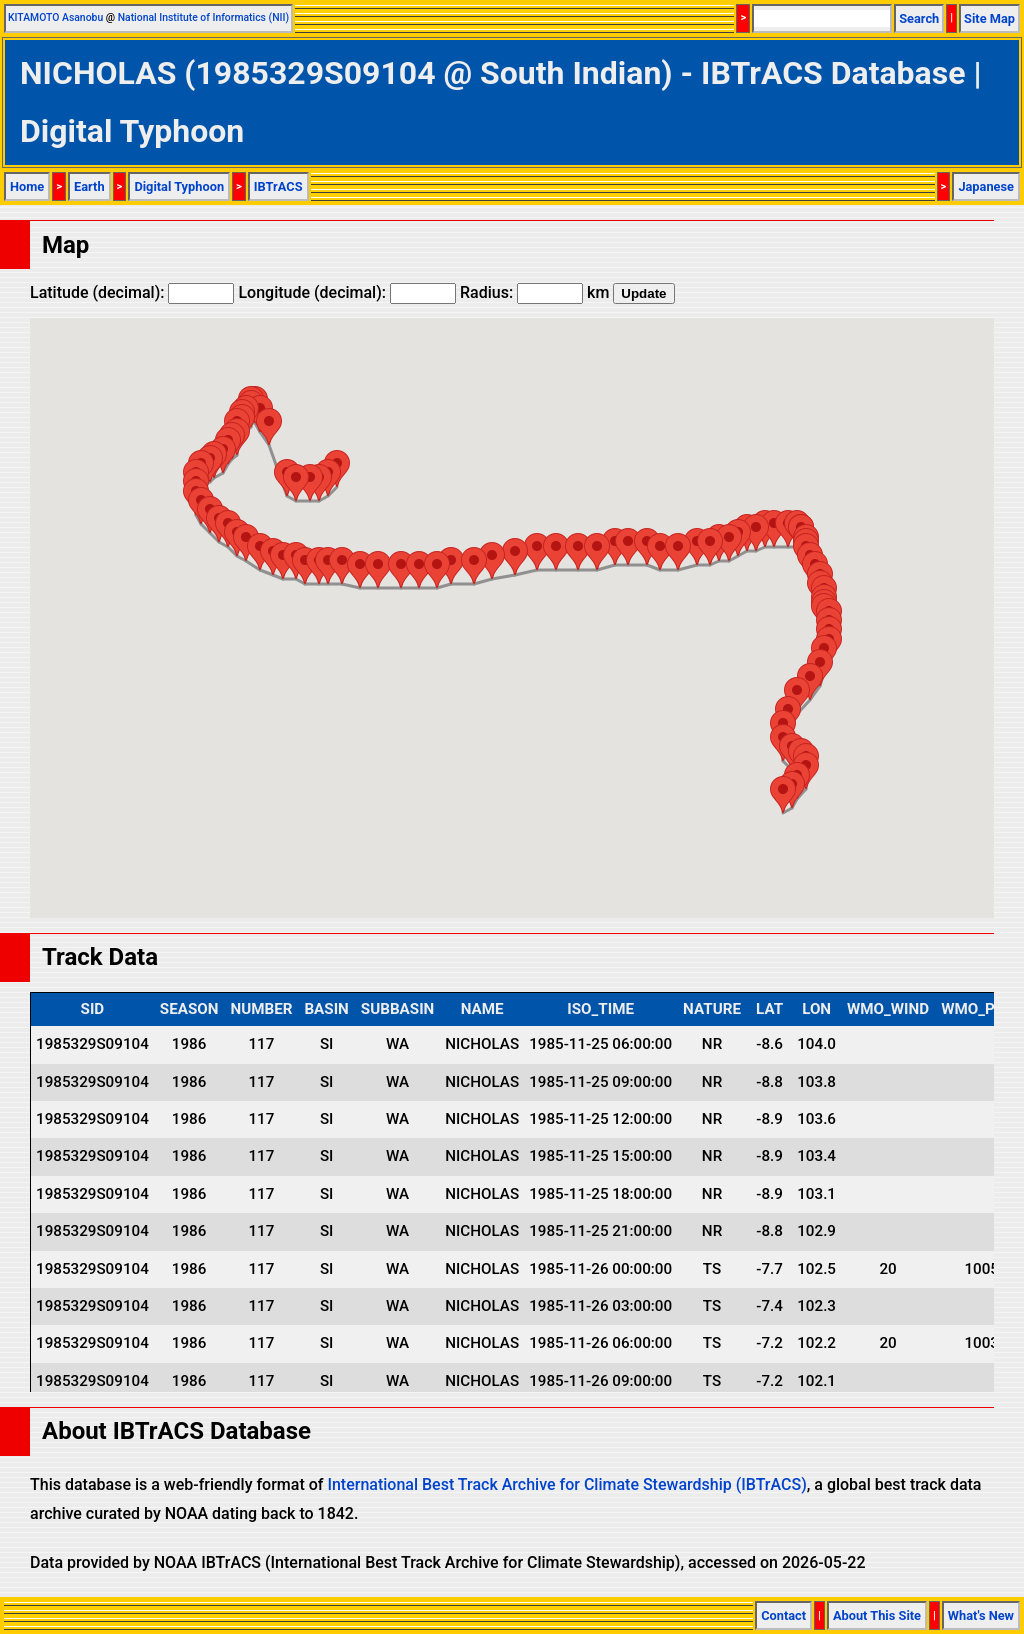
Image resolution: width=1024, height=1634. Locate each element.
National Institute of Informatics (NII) (203, 17)
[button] (310, 482)
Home (27, 186)
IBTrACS (278, 186)
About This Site (877, 1615)
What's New (981, 1615)
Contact (783, 1615)
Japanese (986, 186)
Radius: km (534, 292)
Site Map (989, 18)
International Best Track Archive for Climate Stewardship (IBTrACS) (566, 1484)
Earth (89, 186)
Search (919, 18)
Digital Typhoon (179, 186)
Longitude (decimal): (347, 292)
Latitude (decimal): (132, 292)
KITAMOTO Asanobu (55, 17)
